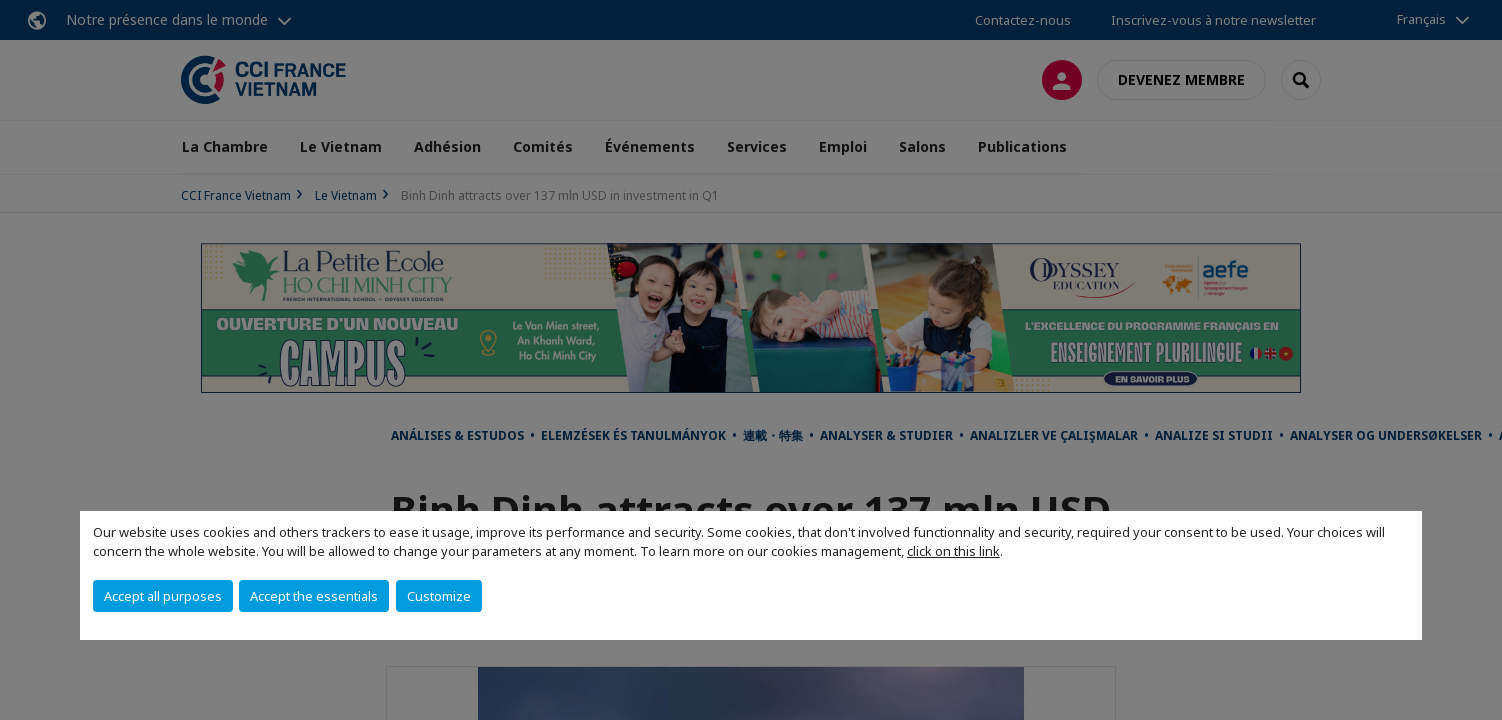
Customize (439, 596)
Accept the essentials (314, 596)
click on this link (953, 551)
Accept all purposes (163, 596)
